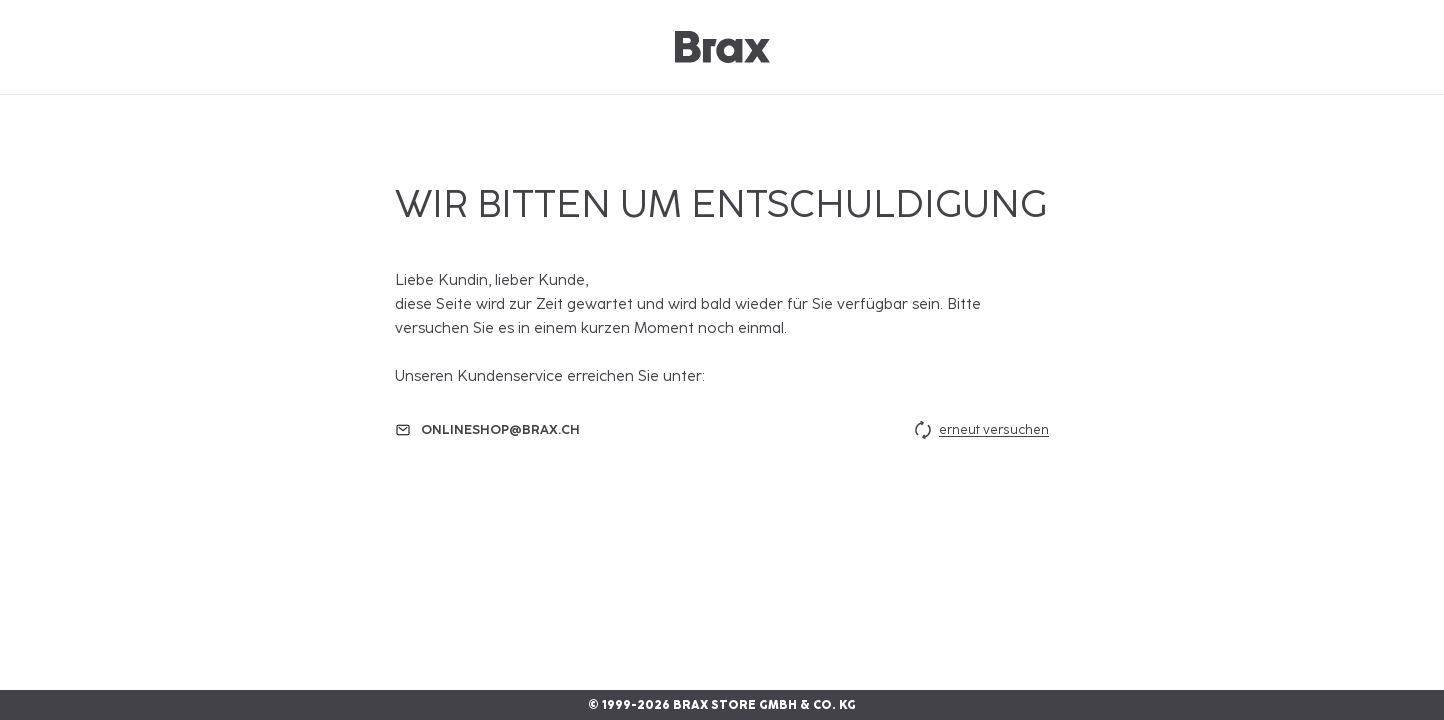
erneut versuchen (980, 430)
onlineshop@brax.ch (500, 429)
